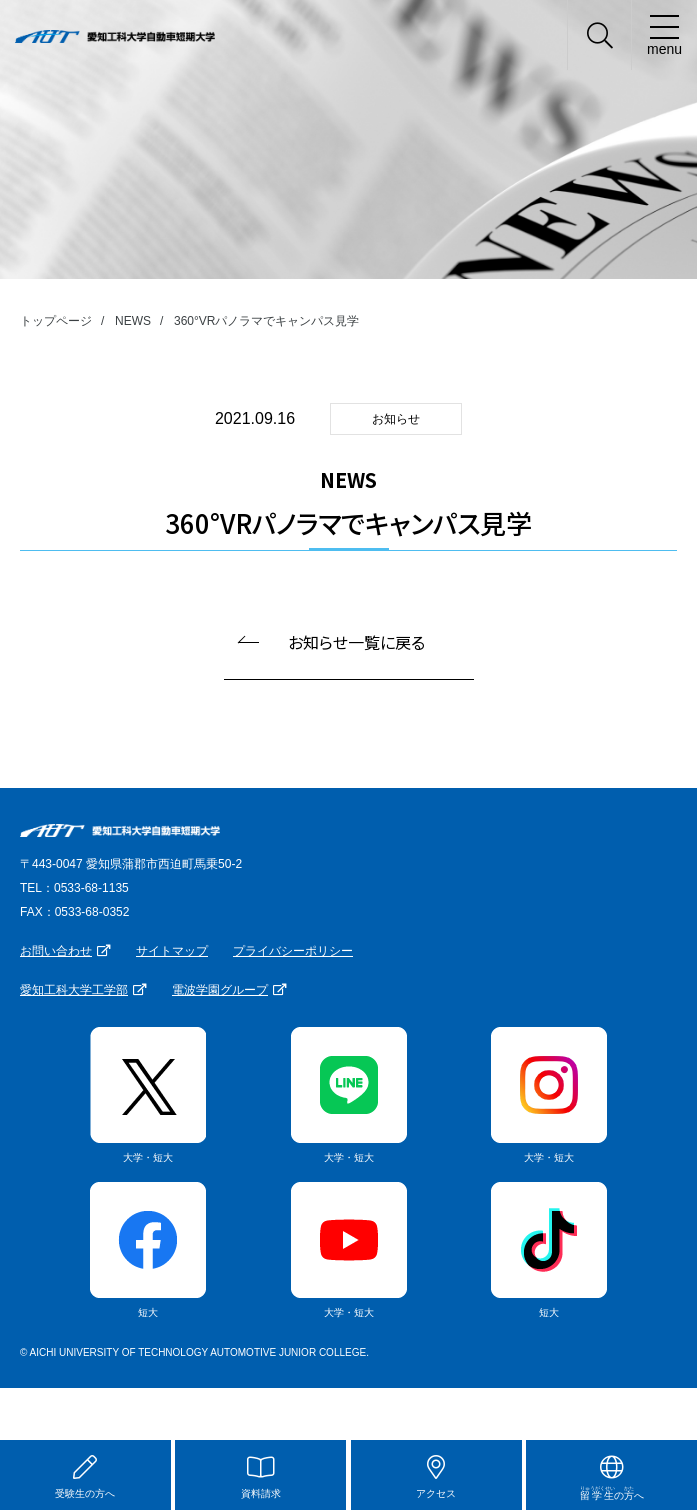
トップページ (56, 321)
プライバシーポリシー (293, 951)
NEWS (133, 321)
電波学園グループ (220, 990)
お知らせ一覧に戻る (356, 642)
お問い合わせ (56, 951)
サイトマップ (172, 951)
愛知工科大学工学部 (74, 990)
